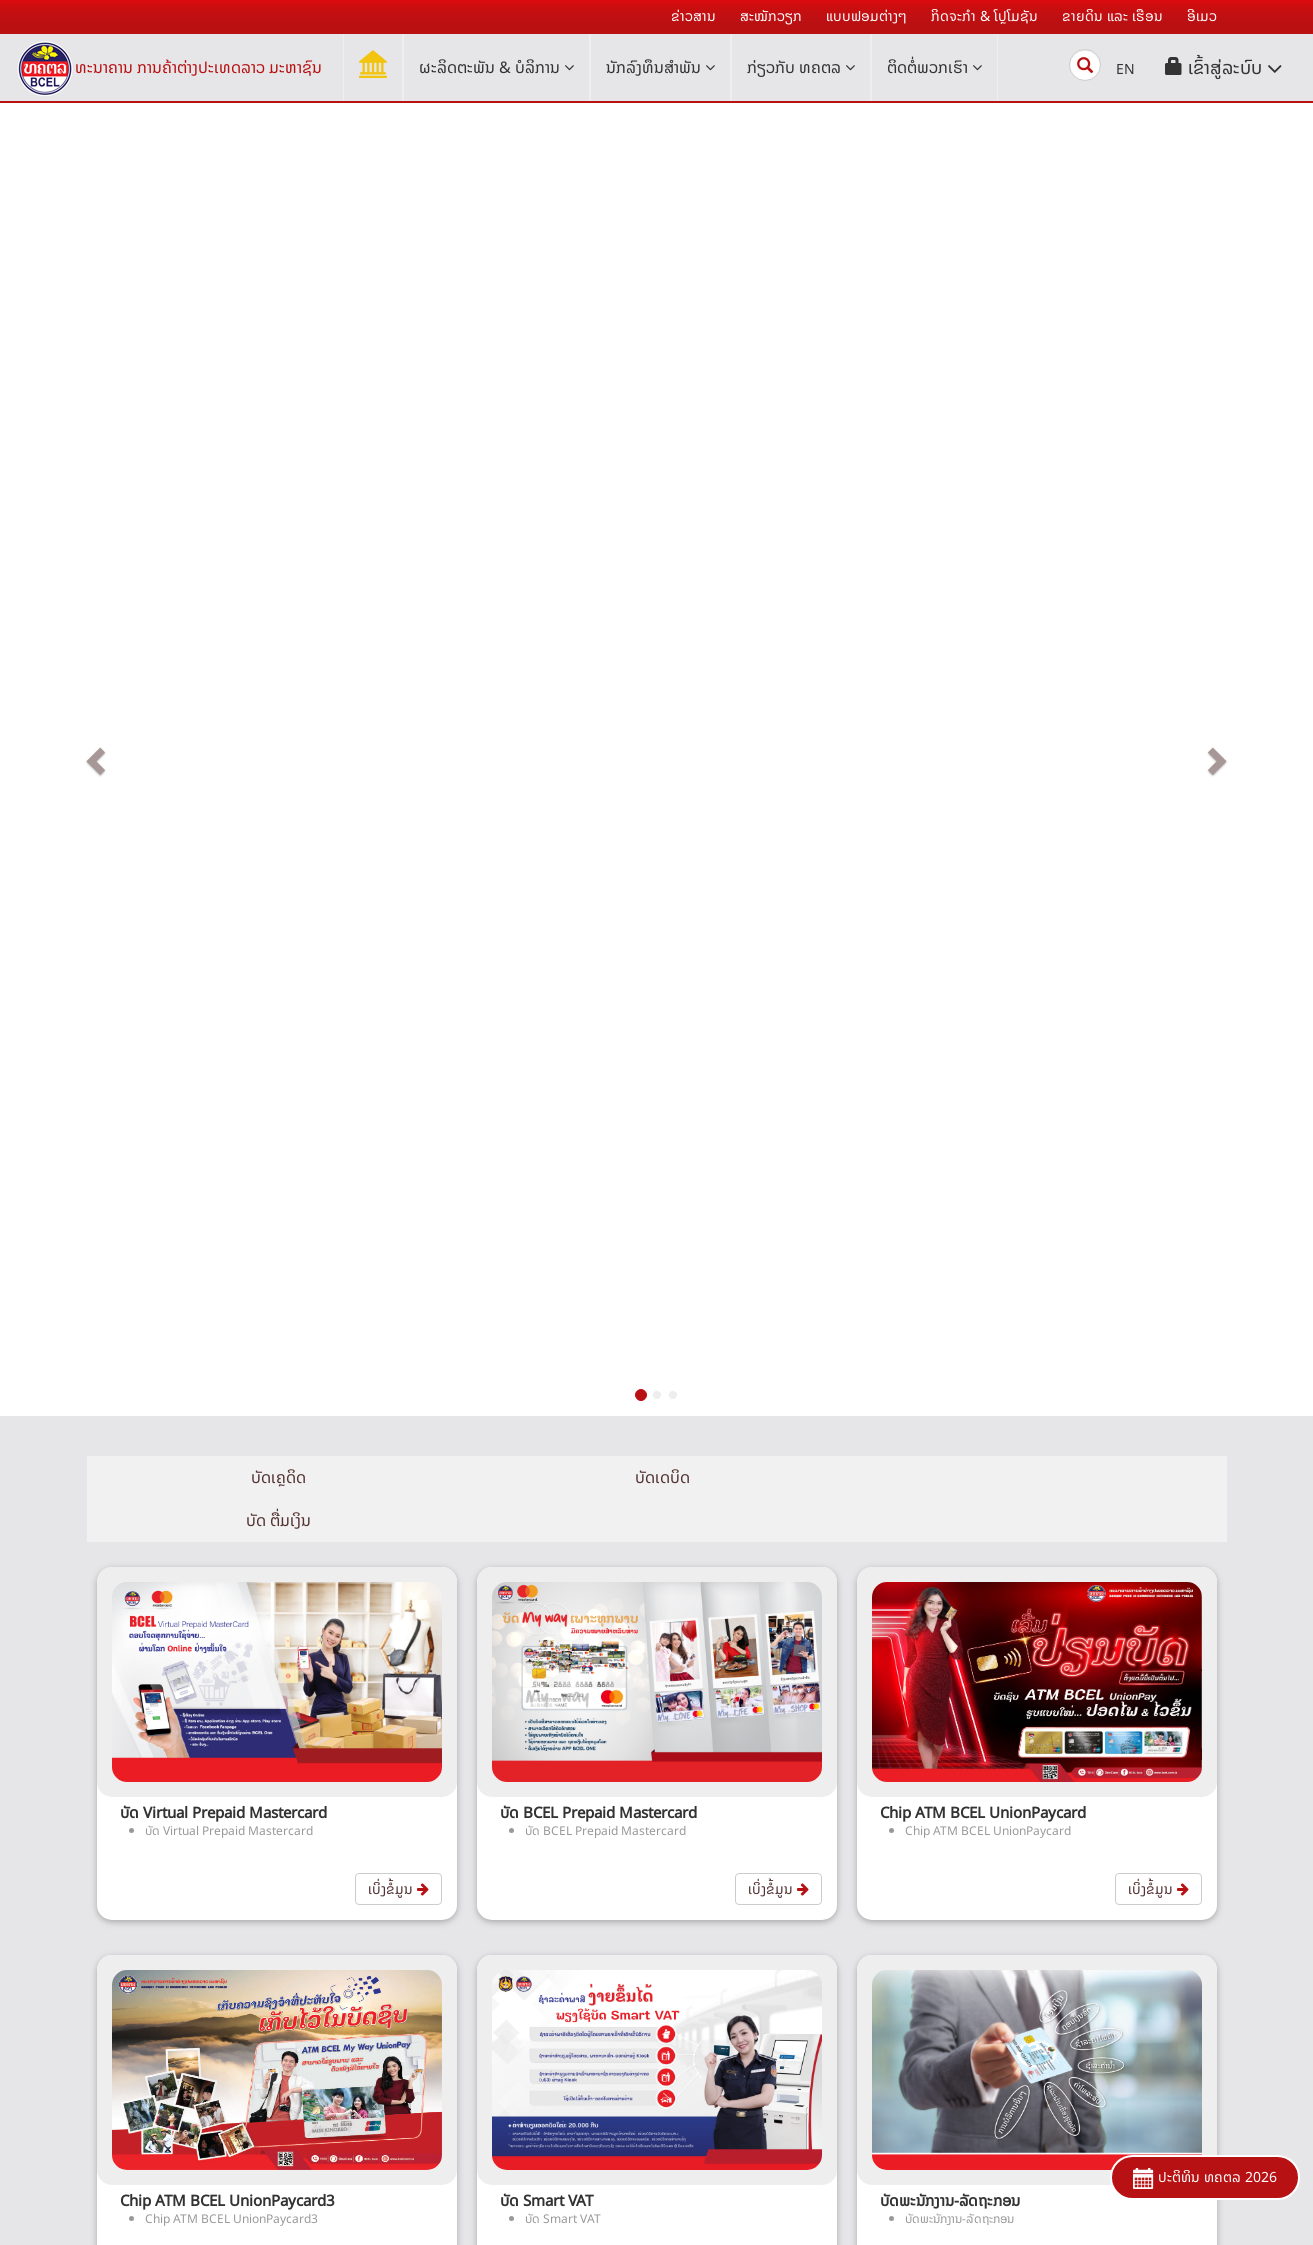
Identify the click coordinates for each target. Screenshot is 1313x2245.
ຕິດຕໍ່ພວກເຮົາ (934, 67)
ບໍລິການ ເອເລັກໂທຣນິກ (731, 1961)
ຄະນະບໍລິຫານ (352, 1928)
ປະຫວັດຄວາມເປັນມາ (352, 1862)
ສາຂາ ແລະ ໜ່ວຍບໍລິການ (1111, 2047)
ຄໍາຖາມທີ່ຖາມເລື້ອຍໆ (1112, 1928)
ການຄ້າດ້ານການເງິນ (731, 2060)
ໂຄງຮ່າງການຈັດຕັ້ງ (351, 1895)
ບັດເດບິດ (656, 574)
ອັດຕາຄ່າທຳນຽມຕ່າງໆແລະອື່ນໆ (1111, 1862)
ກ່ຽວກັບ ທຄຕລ (801, 67)
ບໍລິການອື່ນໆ (732, 2093)
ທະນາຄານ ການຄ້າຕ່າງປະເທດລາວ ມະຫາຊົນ (198, 67)
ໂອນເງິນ (732, 2027)
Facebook (799, 2206)
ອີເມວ (352, 2060)
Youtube (894, 2206)
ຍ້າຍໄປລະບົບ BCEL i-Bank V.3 (351, 2093)
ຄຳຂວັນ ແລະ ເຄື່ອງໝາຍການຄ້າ (351, 2027)
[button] (1224, 67)
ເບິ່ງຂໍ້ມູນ (398, 942)
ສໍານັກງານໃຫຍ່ (1112, 2014)
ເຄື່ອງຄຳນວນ (1111, 1895)
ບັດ (732, 1928)
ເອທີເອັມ (731, 1994)
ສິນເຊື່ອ (732, 1895)
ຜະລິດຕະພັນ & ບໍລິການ (496, 67)
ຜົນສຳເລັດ (351, 1961)
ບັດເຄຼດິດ (276, 574)
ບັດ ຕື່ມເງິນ (1036, 574)
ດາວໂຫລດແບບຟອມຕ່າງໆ (1111, 2080)
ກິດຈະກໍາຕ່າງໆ (351, 1994)
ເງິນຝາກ (732, 1862)
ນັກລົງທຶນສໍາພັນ (660, 67)
